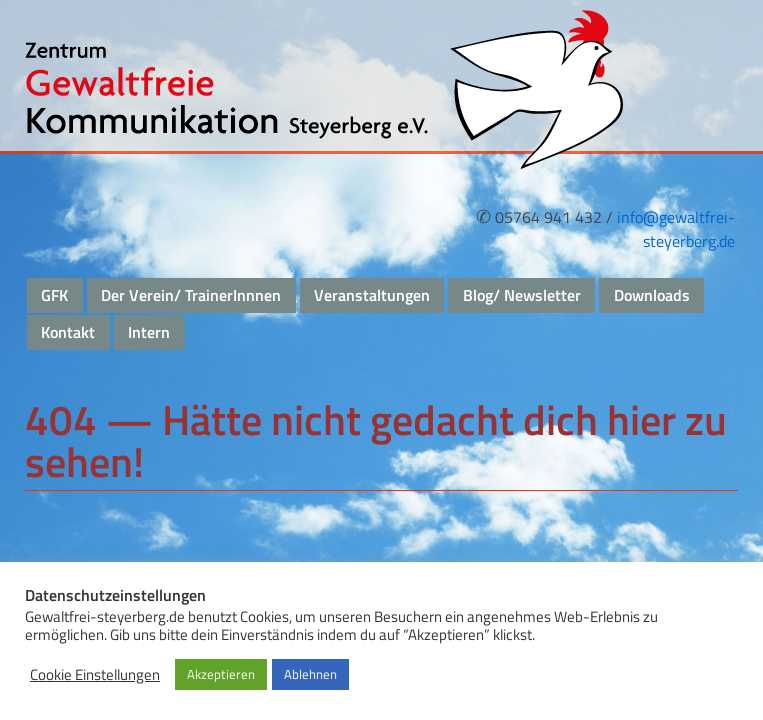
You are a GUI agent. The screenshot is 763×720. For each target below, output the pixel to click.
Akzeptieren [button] (221, 674)
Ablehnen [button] (310, 674)
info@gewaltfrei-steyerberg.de (676, 229)
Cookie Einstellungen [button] (95, 675)
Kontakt (68, 332)
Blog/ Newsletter (522, 295)
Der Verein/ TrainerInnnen (191, 295)
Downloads (652, 295)
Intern (149, 332)
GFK (54, 295)
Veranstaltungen (372, 295)
